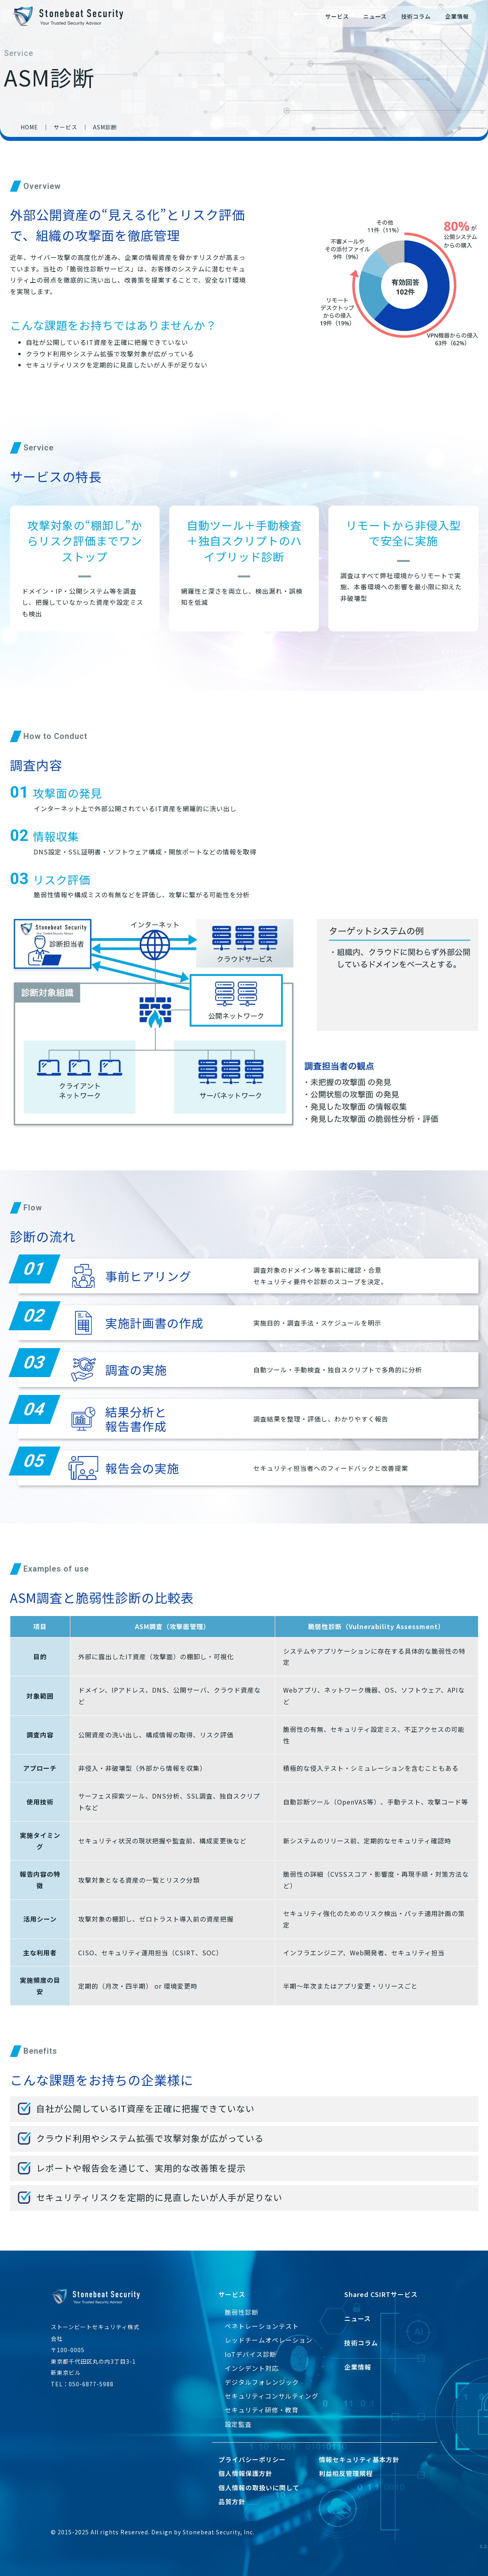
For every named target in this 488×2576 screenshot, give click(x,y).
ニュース (375, 16)
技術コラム (416, 16)
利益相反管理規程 (346, 2473)
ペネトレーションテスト (262, 2326)
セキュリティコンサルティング (271, 2396)
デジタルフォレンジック (262, 2382)
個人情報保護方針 (245, 2473)
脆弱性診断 (241, 2312)
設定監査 (238, 2424)
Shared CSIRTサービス (381, 2294)
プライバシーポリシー (252, 2459)
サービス (337, 16)
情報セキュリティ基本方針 (359, 2459)
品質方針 (231, 2501)
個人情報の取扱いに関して (258, 2487)
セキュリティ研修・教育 (262, 2409)
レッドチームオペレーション (268, 2340)
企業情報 (457, 16)
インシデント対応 (252, 2368)
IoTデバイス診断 (250, 2354)
